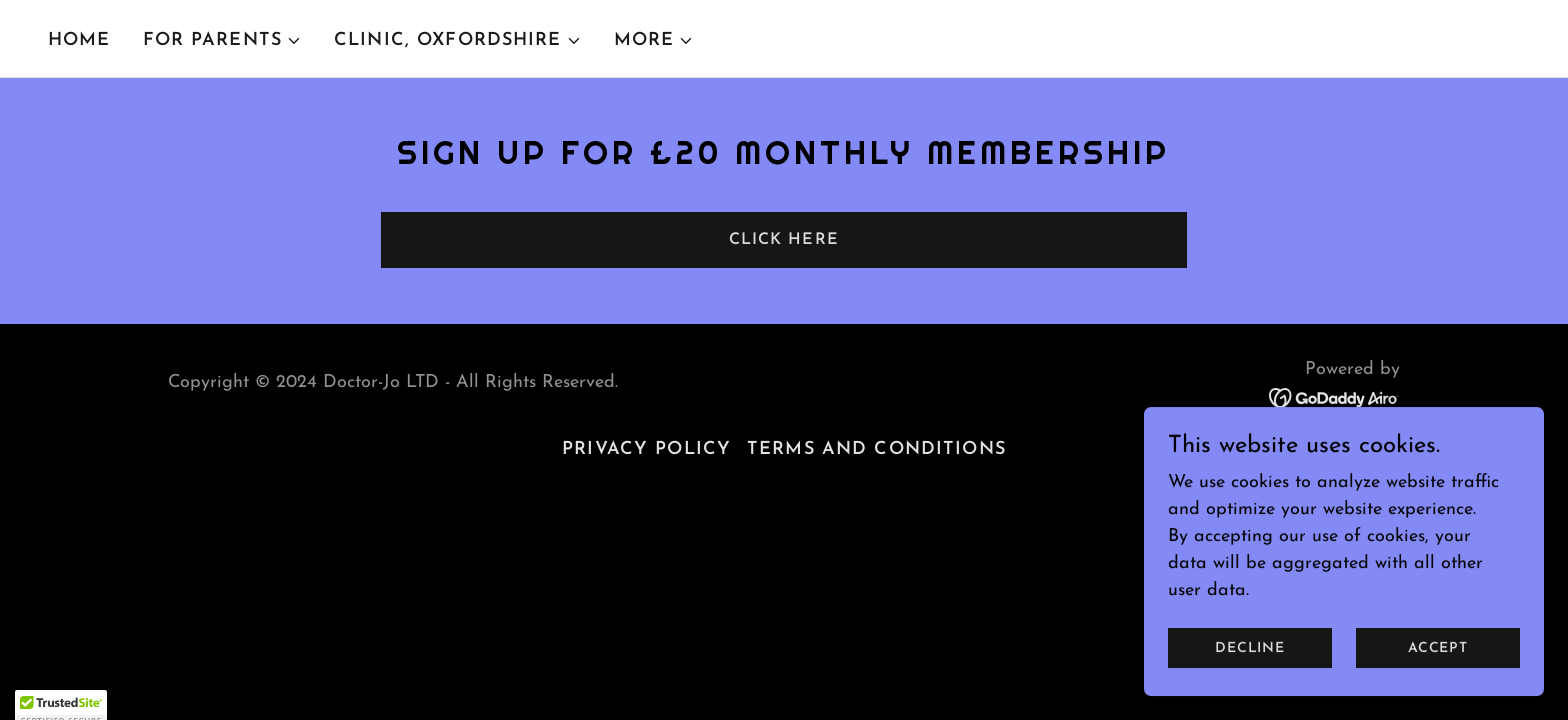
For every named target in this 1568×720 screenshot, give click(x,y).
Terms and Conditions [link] (876, 449)
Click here (783, 240)
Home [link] (79, 40)
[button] (222, 41)
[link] (1334, 396)
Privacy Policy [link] (646, 449)
